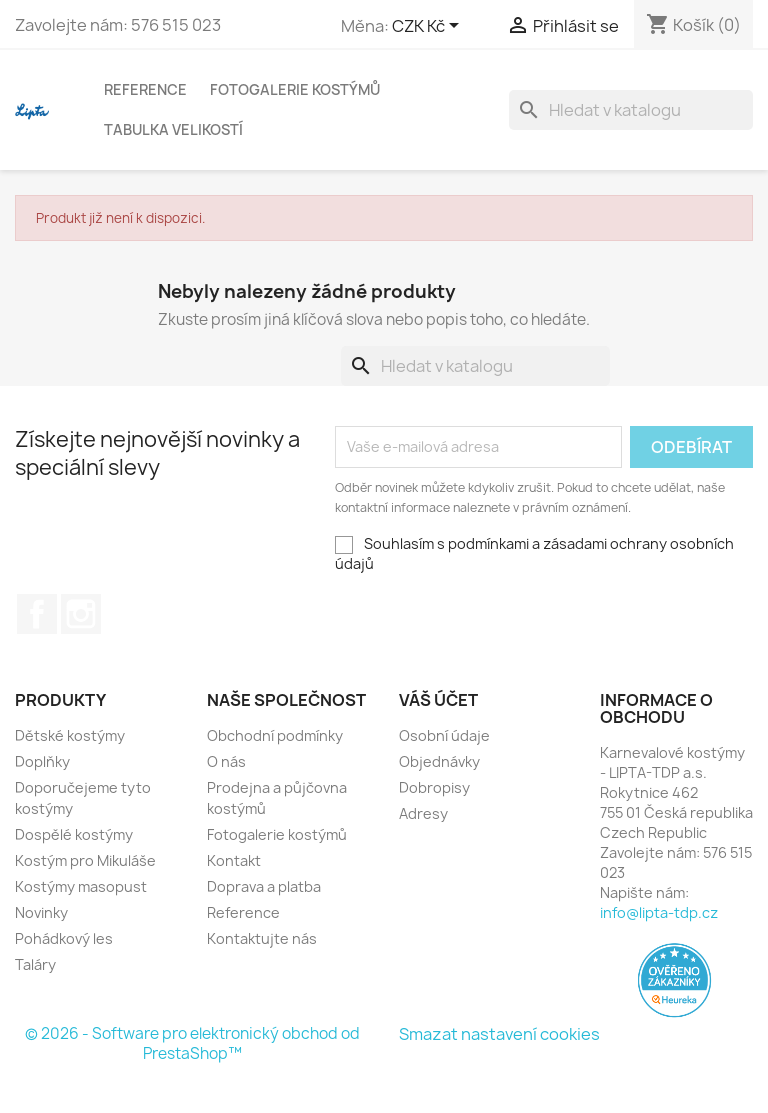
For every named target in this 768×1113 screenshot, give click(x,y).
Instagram (81, 614)
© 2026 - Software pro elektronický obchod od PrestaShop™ (192, 1043)
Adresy (423, 813)
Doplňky (42, 761)
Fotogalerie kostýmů (295, 89)
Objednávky (439, 761)
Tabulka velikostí (173, 129)
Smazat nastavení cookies (499, 1034)
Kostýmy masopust (81, 886)
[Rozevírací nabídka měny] (429, 27)
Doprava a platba (264, 886)
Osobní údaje (444, 735)
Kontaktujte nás (262, 938)
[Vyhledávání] (631, 110)
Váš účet (438, 700)
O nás (226, 761)
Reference (145, 89)
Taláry (35, 964)
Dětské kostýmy (70, 735)
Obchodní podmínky (275, 735)
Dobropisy (434, 787)
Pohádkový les (64, 938)
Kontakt (234, 860)
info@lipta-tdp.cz (659, 912)
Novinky (41, 912)
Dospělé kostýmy (74, 834)
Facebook (37, 614)
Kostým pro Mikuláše (85, 860)
